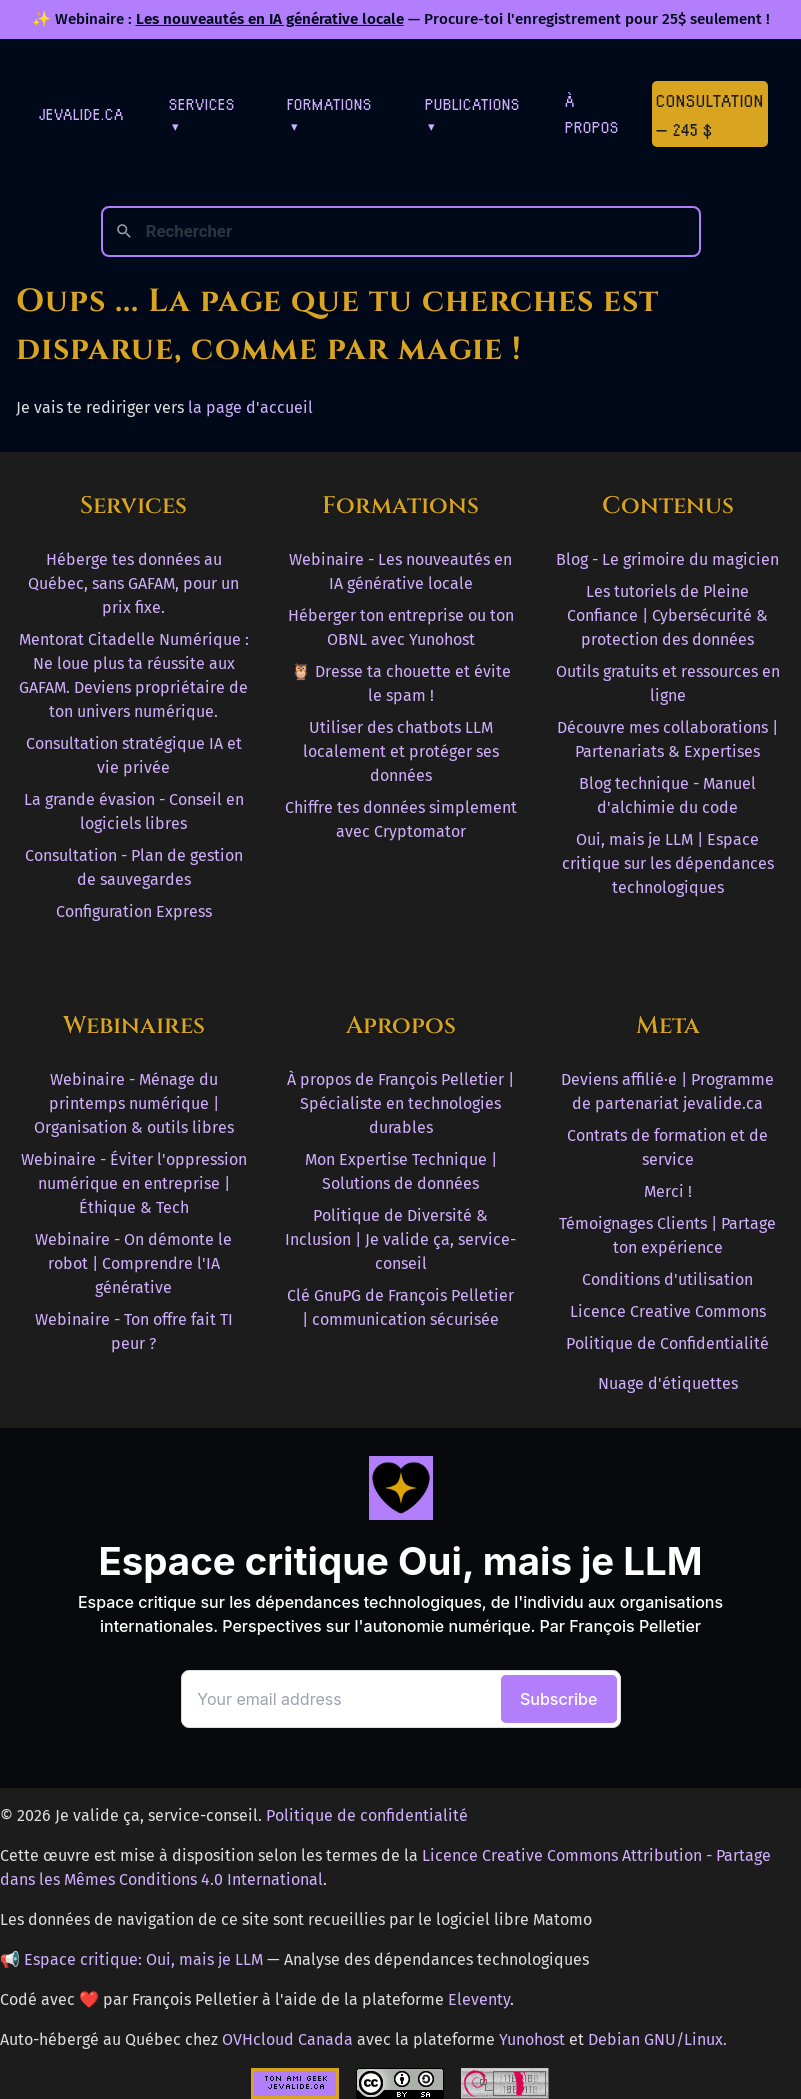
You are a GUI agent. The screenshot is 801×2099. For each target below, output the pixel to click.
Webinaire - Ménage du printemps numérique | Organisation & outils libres (134, 1103)
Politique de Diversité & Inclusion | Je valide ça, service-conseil (400, 1239)
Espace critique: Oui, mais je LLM (143, 1959)
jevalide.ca (81, 113)
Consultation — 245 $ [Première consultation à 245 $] (710, 114)
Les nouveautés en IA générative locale (270, 19)
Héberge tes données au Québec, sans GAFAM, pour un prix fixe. (133, 583)
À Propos (592, 113)
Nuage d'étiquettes (668, 1383)
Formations (329, 113)
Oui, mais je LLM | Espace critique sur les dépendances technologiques (668, 863)
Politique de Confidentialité (667, 1343)
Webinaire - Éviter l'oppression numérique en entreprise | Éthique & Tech (134, 1183)
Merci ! (668, 1191)
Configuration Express (134, 911)
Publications (472, 113)
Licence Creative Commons (668, 1311)
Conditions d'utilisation (667, 1279)
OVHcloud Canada (287, 2039)
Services (202, 113)
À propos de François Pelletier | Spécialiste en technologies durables (400, 1103)
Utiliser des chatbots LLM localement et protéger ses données (401, 751)
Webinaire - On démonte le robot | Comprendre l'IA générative (133, 1263)
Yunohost (532, 2039)
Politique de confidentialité (367, 1815)
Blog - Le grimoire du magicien (667, 559)
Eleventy (479, 1999)
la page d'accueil (250, 407)
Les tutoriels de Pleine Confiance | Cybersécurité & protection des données (667, 615)
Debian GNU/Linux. (657, 2039)
